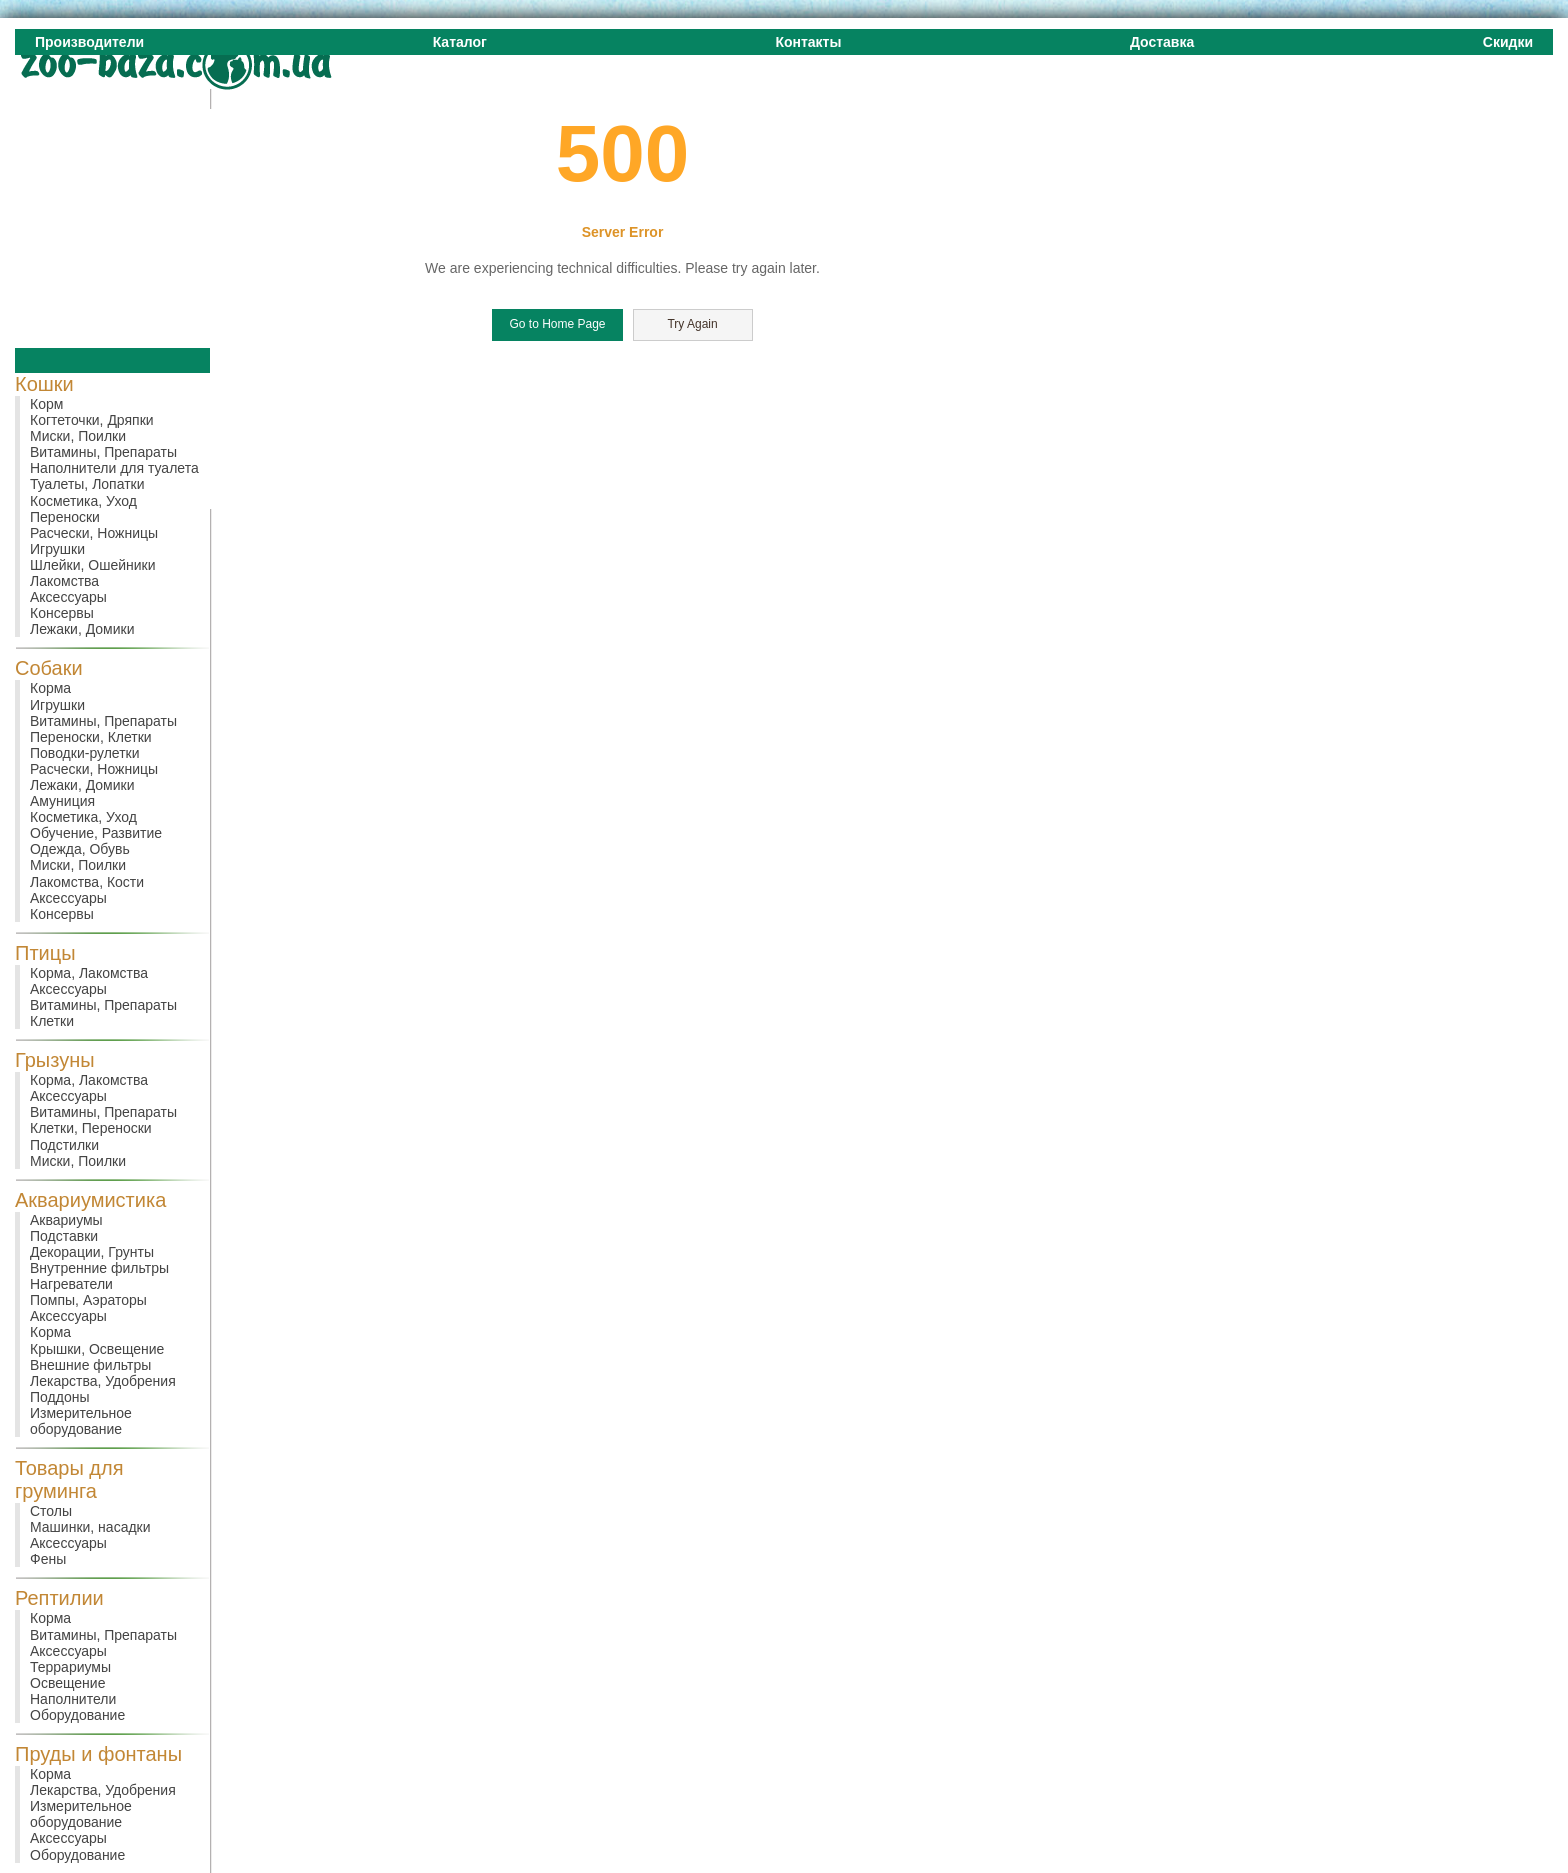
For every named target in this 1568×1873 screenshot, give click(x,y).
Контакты (808, 42)
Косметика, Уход (83, 501)
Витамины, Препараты (103, 452)
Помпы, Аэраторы (88, 1300)
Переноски (65, 517)
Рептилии (59, 1598)
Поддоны (59, 1397)
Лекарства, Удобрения (103, 1381)
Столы (51, 1511)
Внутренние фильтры (99, 1268)
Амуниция (62, 801)
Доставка (1162, 42)
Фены (48, 1559)
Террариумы (70, 1667)
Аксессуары (68, 597)
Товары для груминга (69, 1479)
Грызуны (55, 1060)
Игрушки (57, 549)
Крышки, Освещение (97, 1349)
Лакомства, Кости (87, 882)
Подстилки (64, 1145)
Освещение (67, 1683)
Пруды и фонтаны (98, 1754)
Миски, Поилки (78, 436)
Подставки (64, 1236)
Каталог (460, 42)
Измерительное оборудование (81, 1421)
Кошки (44, 384)
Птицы (45, 953)
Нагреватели (71, 1284)
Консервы (62, 613)
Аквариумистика (90, 1200)
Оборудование (77, 1715)
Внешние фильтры (90, 1365)
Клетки (52, 1021)
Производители (89, 42)
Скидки (1508, 42)
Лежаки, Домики (82, 629)
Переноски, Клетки (91, 737)
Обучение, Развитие (96, 833)
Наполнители (73, 1699)
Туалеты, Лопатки (87, 484)
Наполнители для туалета (114, 468)
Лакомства (64, 581)
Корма (50, 688)
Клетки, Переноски (91, 1128)
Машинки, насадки (90, 1527)
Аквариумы (66, 1220)
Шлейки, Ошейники (93, 565)
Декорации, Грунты (92, 1252)
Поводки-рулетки (85, 753)
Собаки (49, 668)
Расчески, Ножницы (94, 533)
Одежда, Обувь (80, 849)
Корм (46, 404)
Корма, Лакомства (89, 973)
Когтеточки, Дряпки (92, 420)
